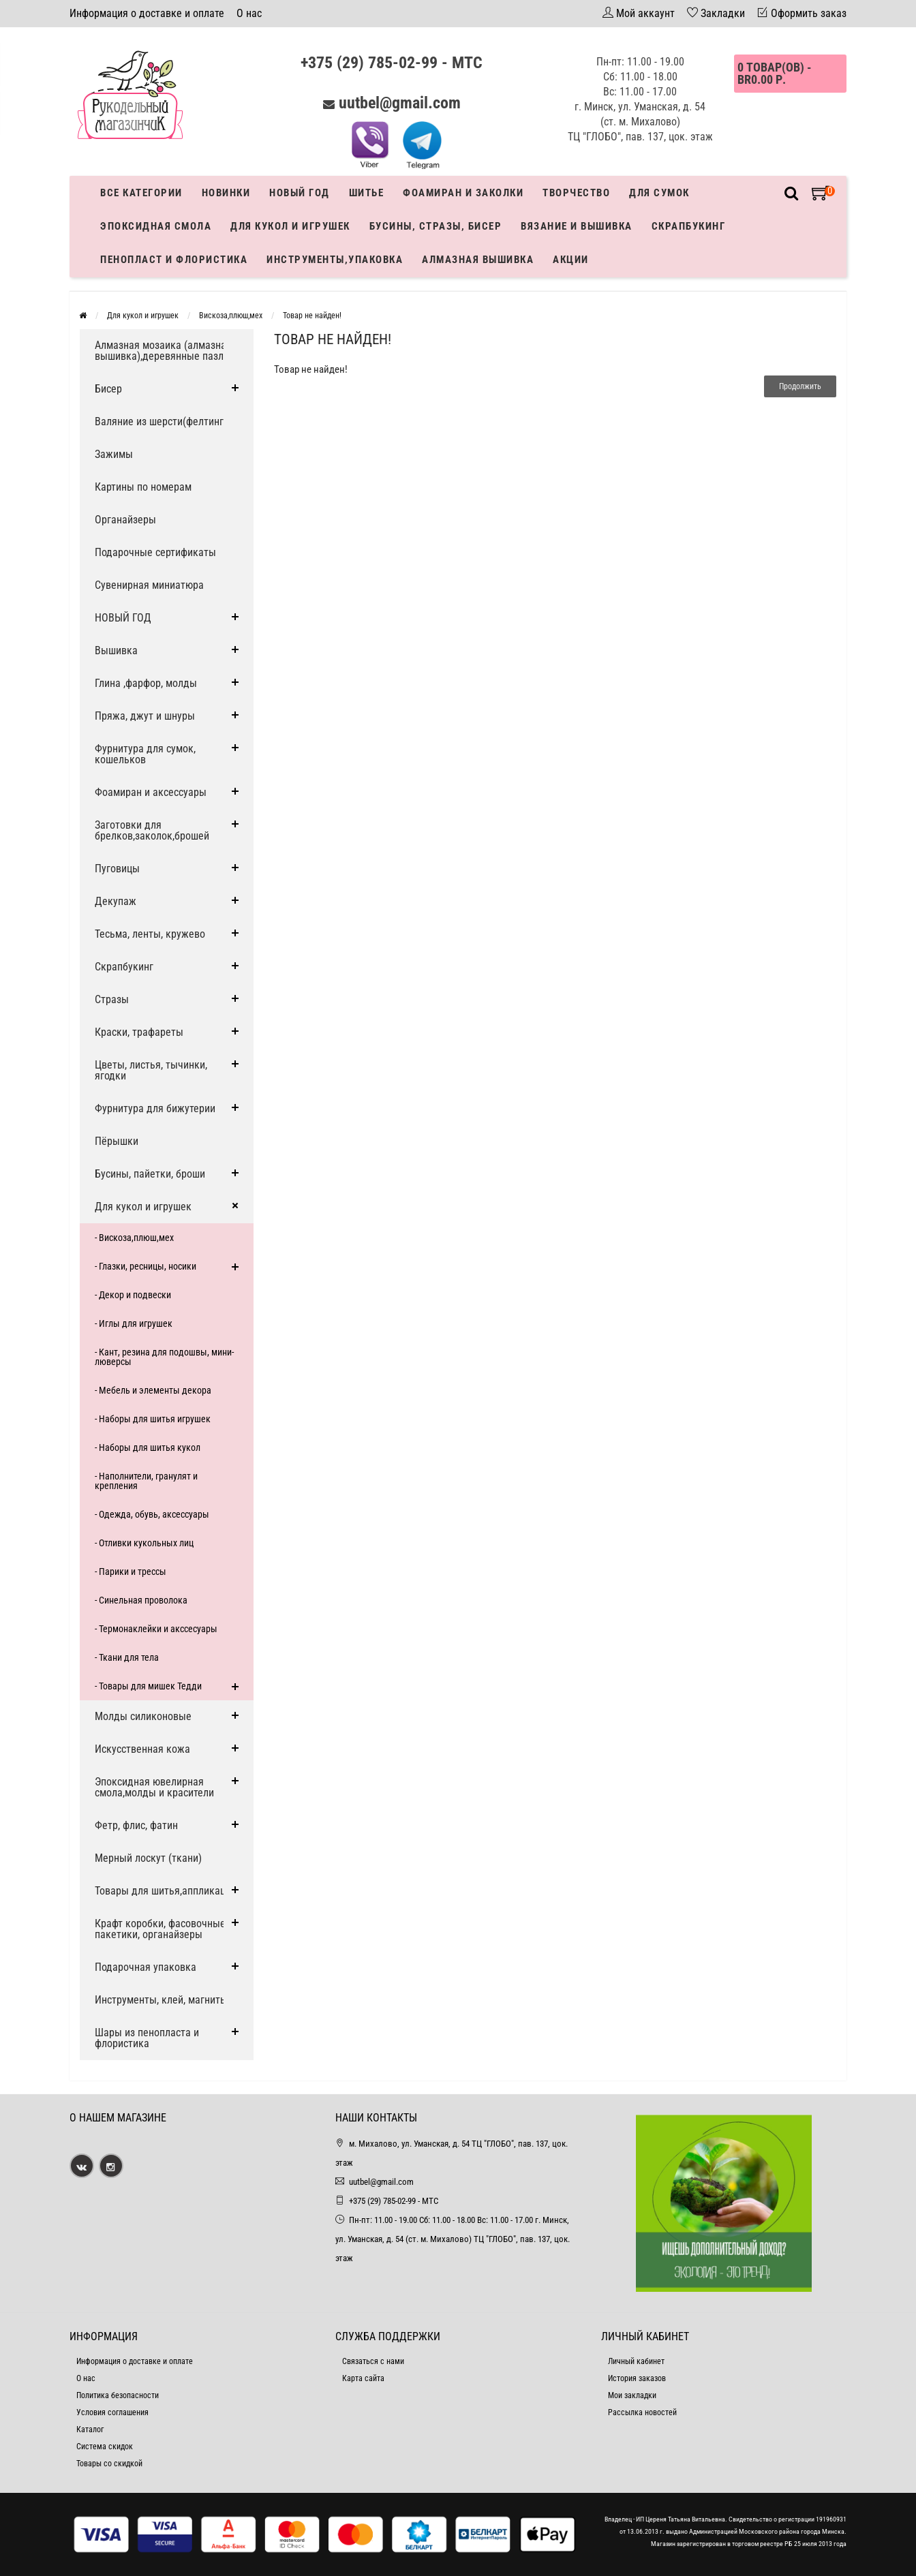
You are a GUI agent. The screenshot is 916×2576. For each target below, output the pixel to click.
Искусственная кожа (142, 1749)
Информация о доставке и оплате (147, 13)
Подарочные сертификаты (155, 552)
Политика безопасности (117, 2395)
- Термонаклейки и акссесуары (156, 1628)
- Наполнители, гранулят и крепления (146, 1481)
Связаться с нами (373, 2361)
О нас (249, 13)
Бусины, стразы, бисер (435, 226)
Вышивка (116, 650)
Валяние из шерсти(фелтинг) (161, 421)
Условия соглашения (112, 2412)
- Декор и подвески (133, 1294)
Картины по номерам (143, 486)
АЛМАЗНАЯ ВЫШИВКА (478, 260)
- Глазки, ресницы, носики (145, 1266)
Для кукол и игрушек (290, 226)
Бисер (108, 388)
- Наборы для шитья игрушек (153, 1418)
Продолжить (800, 386)
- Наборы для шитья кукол (147, 1447)
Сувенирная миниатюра (149, 585)
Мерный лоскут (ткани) (148, 1858)
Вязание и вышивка (576, 226)
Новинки (226, 193)
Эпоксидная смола (155, 226)
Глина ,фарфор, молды (146, 683)
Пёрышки (116, 1141)
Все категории (141, 193)
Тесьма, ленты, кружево (150, 933)
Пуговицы (117, 868)
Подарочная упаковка (145, 1967)
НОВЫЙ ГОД (123, 617)
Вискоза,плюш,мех (230, 315)
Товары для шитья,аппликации (165, 1890)
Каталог (90, 2429)
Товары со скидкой (109, 2463)
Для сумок (659, 193)
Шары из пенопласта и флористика (147, 2038)
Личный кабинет (636, 2361)
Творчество (576, 193)
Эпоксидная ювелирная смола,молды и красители (154, 1787)
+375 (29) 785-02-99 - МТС (392, 62)
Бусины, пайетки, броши (150, 1173)
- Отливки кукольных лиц (144, 1542)
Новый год (299, 193)
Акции (571, 260)
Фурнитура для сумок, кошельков (145, 754)
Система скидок (104, 2446)
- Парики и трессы (130, 1571)
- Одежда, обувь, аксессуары (152, 1514)
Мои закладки (632, 2395)
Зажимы (114, 454)
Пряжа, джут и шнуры (145, 715)
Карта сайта (363, 2378)
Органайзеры (125, 519)
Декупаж (115, 901)
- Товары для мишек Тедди (148, 1686)
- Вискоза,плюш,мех (134, 1237)
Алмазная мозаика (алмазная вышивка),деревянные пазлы (163, 351)
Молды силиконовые (143, 1716)
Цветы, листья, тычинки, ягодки (151, 1070)
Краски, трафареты (139, 1032)
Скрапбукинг (689, 226)
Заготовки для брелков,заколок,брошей (152, 830)
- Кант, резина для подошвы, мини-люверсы (164, 1357)
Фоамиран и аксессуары (151, 792)
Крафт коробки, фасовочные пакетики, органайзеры (160, 1929)
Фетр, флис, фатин (136, 1825)
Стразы (112, 999)
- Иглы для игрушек (133, 1323)
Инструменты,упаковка (334, 260)
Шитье (366, 193)
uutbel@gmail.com (400, 102)
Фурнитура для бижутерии (155, 1108)
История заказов (637, 2378)
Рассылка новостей (642, 2412)
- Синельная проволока (141, 1600)
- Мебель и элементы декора (153, 1390)
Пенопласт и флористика (173, 260)
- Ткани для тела (127, 1657)
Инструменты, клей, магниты (161, 1999)
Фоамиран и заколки (463, 193)
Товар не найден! (312, 315)
